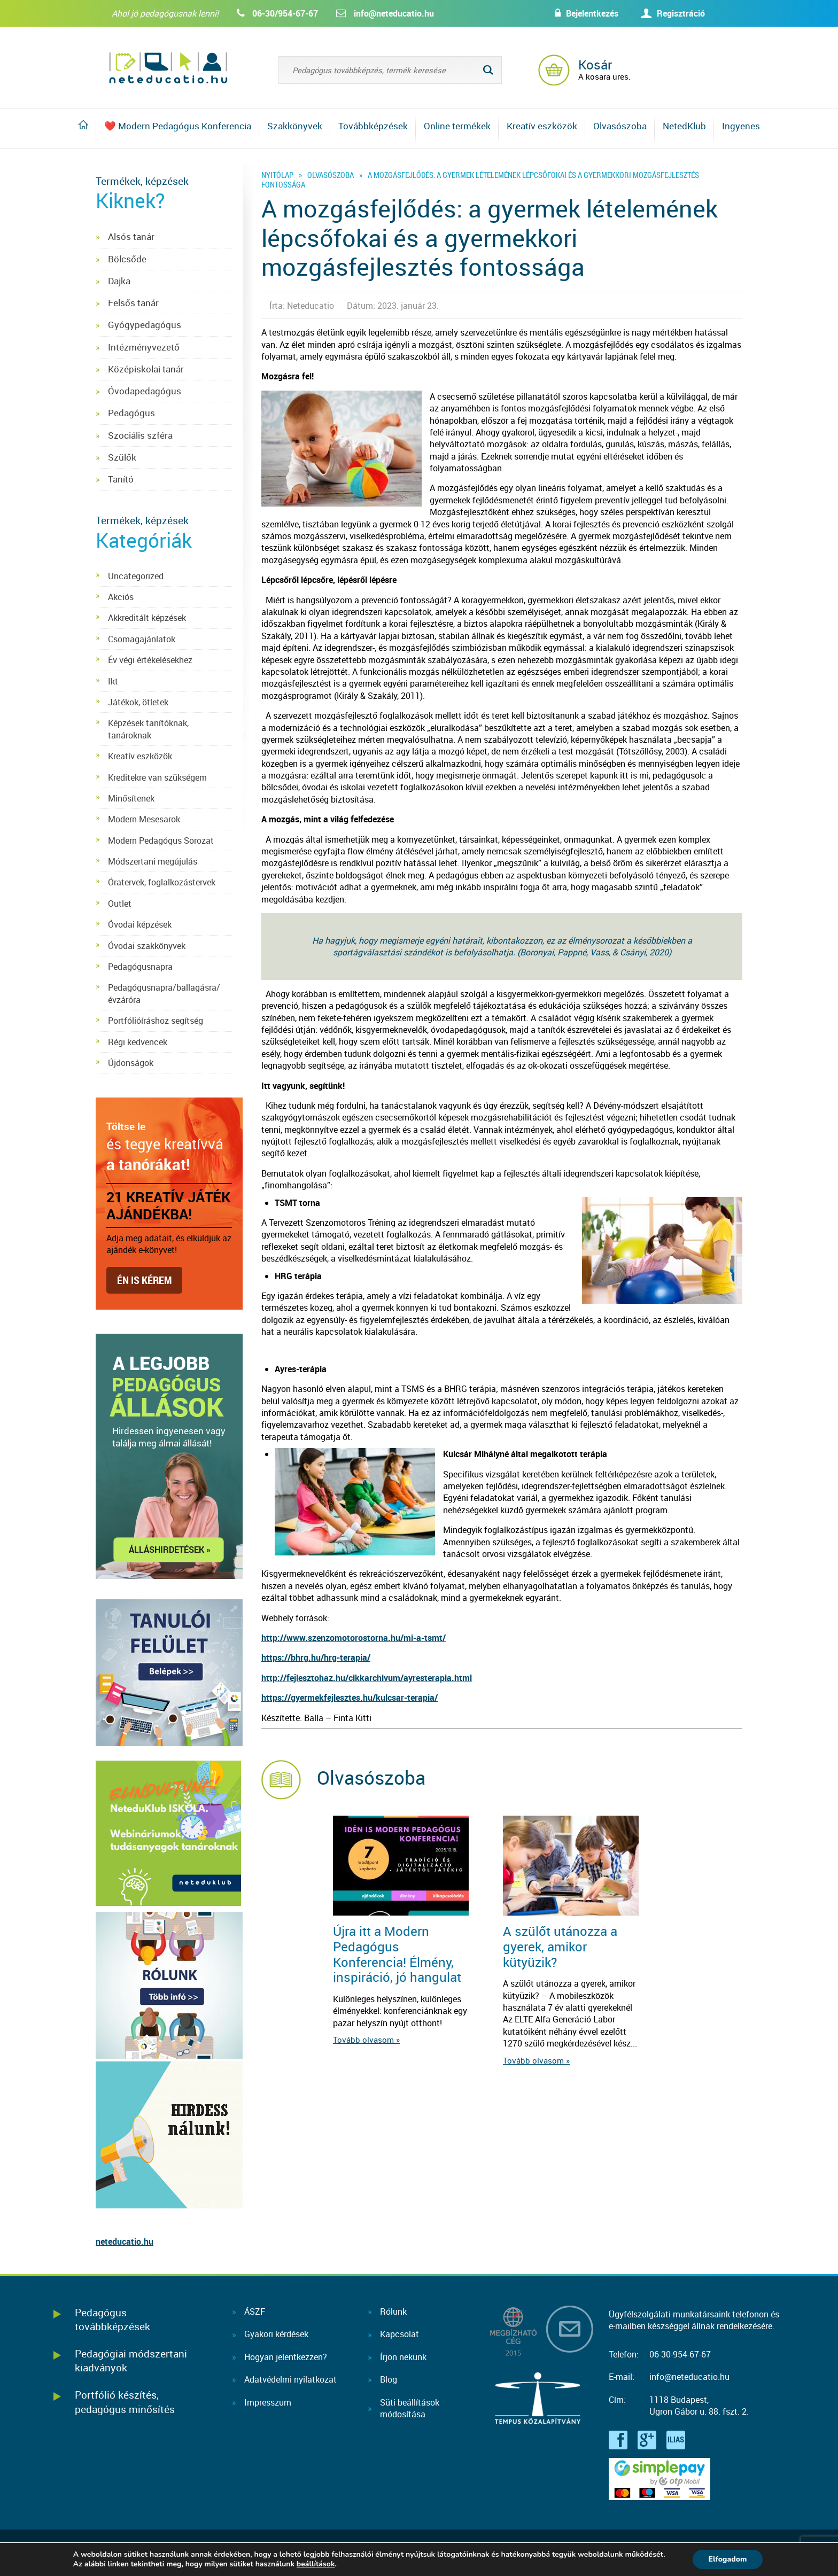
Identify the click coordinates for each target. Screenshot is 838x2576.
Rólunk (393, 2311)
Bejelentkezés (591, 13)
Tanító (121, 479)
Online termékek (457, 126)
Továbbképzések (373, 126)
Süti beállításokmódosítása (409, 2408)
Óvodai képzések (140, 924)
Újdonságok (130, 1063)
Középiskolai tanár (146, 369)
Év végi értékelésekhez (150, 660)
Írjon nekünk (403, 2357)
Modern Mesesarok (144, 819)
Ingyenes (741, 126)
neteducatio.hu (124, 2241)
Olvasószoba (620, 126)
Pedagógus (131, 413)
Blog (388, 2379)
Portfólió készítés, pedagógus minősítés (125, 2401)
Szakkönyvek (294, 126)
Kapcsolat (399, 2334)
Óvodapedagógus (144, 391)
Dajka (119, 281)
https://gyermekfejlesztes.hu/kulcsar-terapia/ (349, 1697)
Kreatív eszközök (542, 126)
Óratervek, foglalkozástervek (161, 882)
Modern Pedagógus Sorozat (161, 840)
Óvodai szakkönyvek (146, 946)
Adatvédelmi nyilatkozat (290, 2379)
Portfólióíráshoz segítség (155, 1020)
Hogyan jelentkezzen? (285, 2357)
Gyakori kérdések (276, 2334)
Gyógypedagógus (144, 324)
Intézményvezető (144, 347)
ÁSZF (254, 2311)
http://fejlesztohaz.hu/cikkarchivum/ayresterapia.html (366, 1678)
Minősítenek (131, 798)
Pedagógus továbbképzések (112, 2319)
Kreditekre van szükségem (157, 777)
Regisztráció (681, 13)
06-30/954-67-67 (285, 13)
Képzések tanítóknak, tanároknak (148, 729)
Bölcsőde (127, 259)
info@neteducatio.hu (394, 13)
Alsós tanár (131, 236)
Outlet (119, 903)
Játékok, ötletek (138, 702)
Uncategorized (136, 576)
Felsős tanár (133, 303)
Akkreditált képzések (147, 618)
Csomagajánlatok (141, 639)
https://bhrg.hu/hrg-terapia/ (315, 1657)
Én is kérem (144, 1280)
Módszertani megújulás (152, 861)
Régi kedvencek (137, 1042)
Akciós (121, 597)
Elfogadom (727, 2559)
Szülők (122, 457)
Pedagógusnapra (140, 966)
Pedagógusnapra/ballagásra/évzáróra (164, 993)
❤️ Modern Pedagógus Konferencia (177, 126)
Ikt (113, 681)
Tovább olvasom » (366, 2039)
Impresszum (267, 2402)
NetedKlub (684, 126)
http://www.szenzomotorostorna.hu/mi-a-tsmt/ (353, 1638)
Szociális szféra (140, 435)
